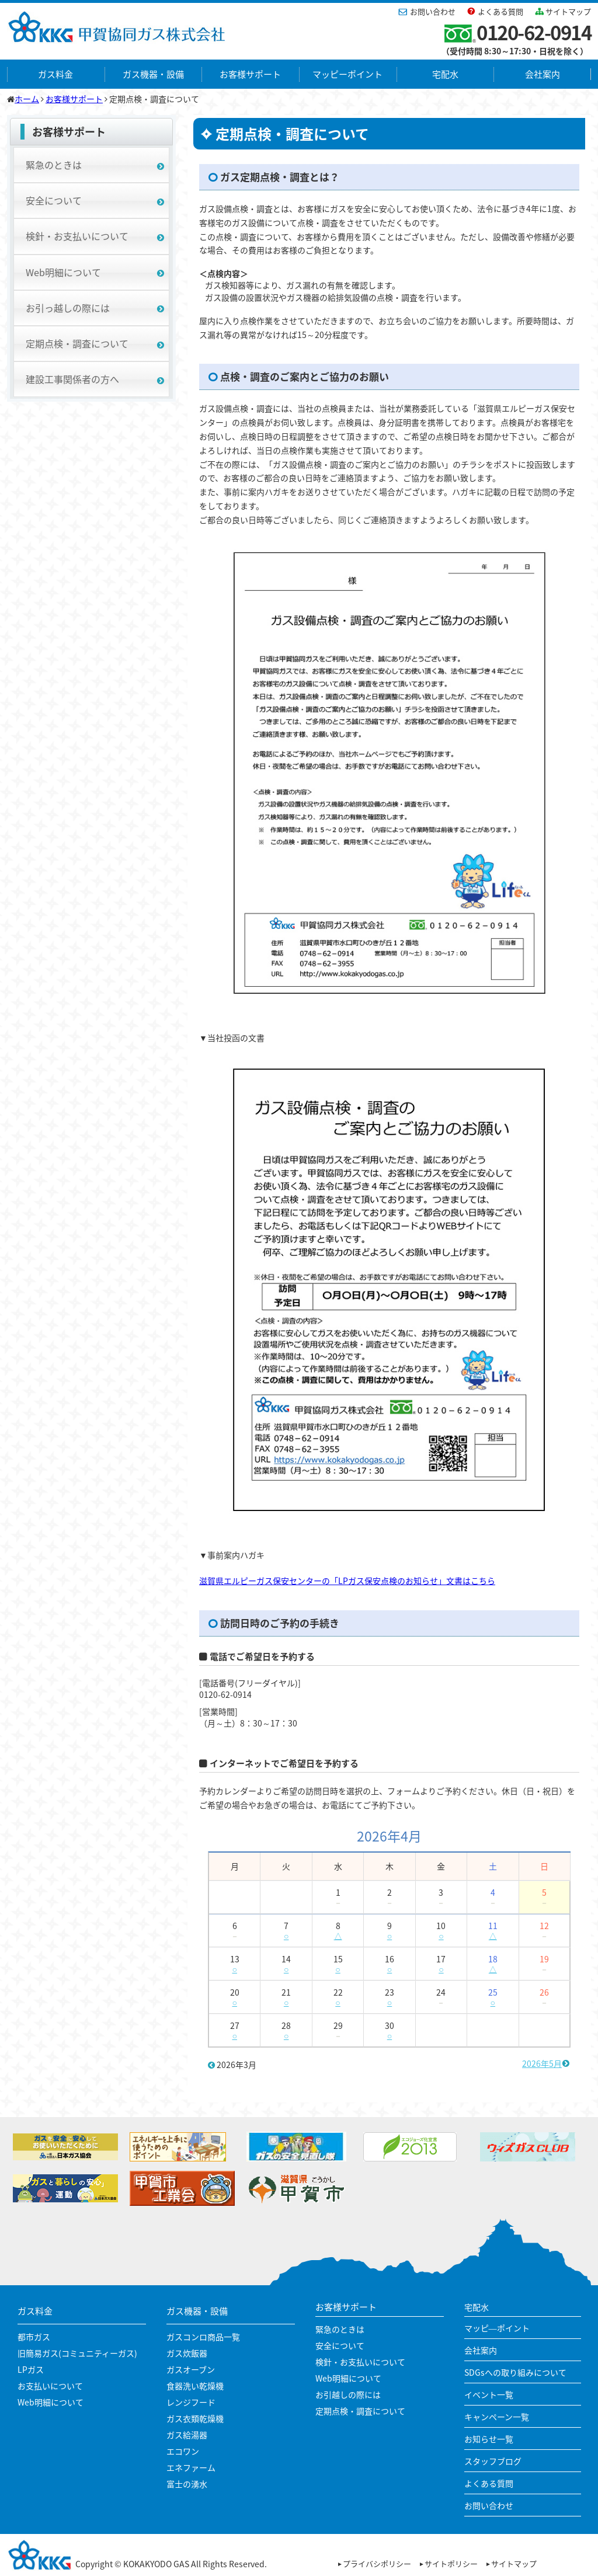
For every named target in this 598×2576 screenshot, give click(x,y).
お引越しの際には (348, 2394)
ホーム (27, 99)
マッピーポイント (347, 74)
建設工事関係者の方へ (72, 379)
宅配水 (445, 74)
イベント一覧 (488, 2394)
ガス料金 (55, 74)
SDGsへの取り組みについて (515, 2372)
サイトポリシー (451, 2563)
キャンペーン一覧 (496, 2416)
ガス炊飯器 (186, 2353)
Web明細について (63, 272)
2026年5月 (542, 2063)
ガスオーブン (190, 2369)
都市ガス (34, 2336)
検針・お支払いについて (77, 236)
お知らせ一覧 (488, 2439)
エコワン (182, 2451)
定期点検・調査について (77, 343)
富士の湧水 (186, 2484)
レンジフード (190, 2402)
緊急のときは (54, 165)
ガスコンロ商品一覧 (203, 2336)
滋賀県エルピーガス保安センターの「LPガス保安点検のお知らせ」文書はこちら (347, 1580)
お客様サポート (250, 74)
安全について (54, 200)
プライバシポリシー (377, 2563)
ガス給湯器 (186, 2435)
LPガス (31, 2369)
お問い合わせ (433, 11)
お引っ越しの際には (68, 308)
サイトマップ (568, 11)
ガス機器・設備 (153, 74)
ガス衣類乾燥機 (195, 2418)
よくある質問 (500, 11)
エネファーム (190, 2467)
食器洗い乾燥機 (195, 2385)
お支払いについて (50, 2385)
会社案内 (542, 74)
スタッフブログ (492, 2461)
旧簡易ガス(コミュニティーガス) (77, 2353)
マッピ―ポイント (497, 2328)
